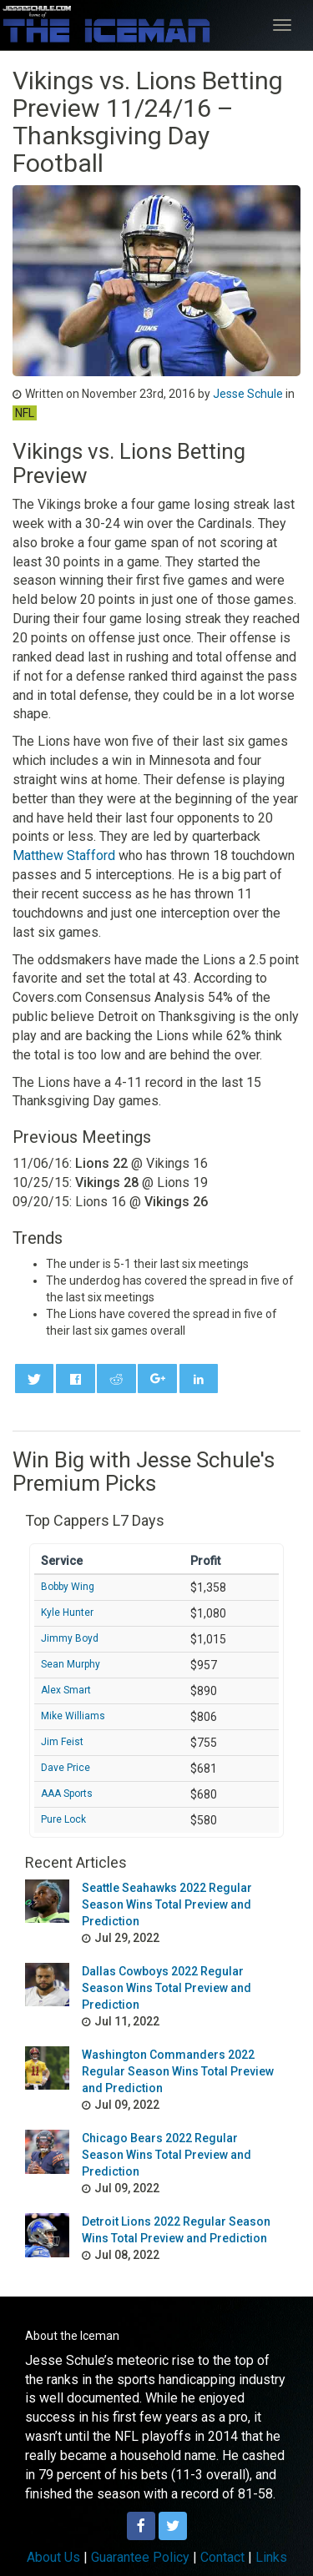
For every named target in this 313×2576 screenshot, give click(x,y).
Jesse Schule (248, 393)
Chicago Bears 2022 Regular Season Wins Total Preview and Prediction (166, 2154)
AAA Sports (67, 1793)
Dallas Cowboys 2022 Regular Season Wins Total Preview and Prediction (166, 1988)
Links (271, 2557)
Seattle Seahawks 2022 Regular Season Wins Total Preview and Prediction (167, 1904)
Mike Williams (73, 1716)
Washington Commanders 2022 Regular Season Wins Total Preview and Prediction (178, 2071)
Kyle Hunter (67, 1612)
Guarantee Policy (140, 2557)
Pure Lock (63, 1819)
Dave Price (65, 1768)
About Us (53, 2557)
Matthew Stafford (64, 855)
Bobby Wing (67, 1586)
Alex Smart (66, 1690)
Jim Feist (62, 1742)
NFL (24, 413)
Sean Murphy (70, 1664)
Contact (222, 2557)
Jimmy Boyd (69, 1638)
